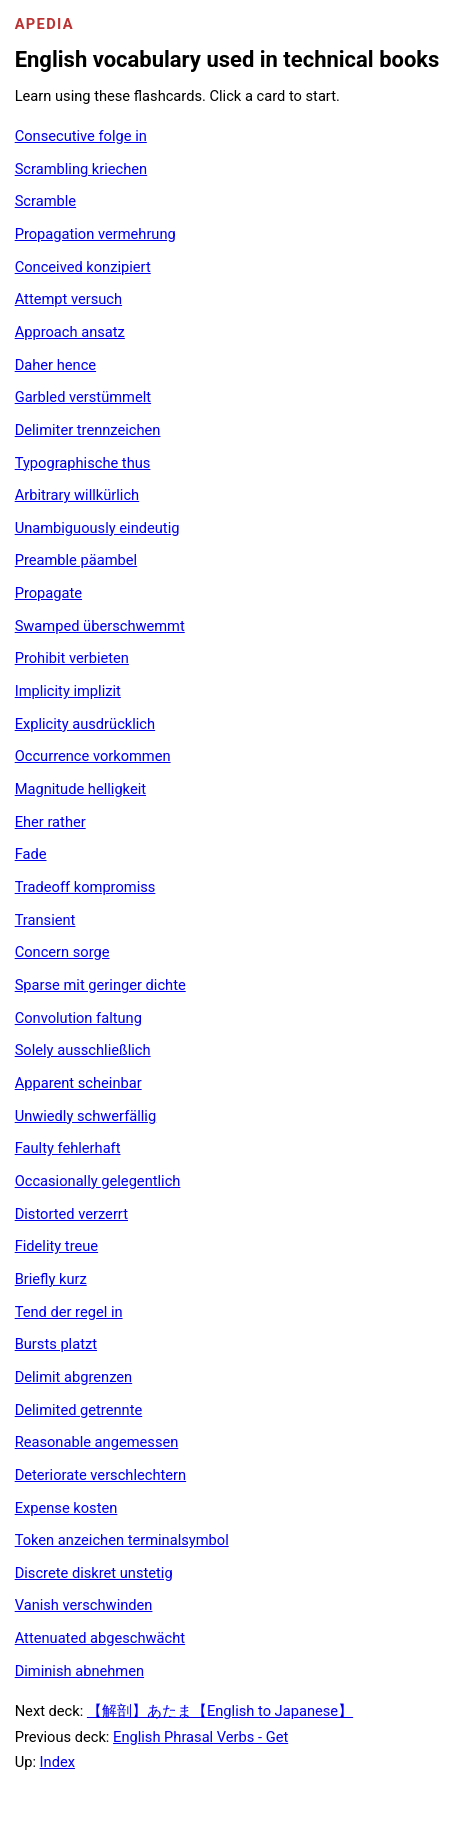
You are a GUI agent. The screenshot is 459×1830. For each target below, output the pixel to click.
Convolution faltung (78, 1018)
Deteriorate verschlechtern (100, 1475)
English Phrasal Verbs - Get (200, 1737)
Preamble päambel (76, 560)
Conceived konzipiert (83, 267)
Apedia (44, 24)
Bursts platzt (56, 1344)
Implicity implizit (68, 691)
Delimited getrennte (79, 1410)
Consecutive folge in (81, 136)
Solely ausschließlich (83, 1050)
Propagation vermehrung (95, 234)
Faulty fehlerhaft (68, 1148)
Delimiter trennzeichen (88, 430)
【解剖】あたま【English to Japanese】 (220, 1711)
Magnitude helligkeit (80, 789)
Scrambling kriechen (81, 169)
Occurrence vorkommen (93, 756)
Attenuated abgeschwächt (100, 1638)
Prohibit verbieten (72, 658)
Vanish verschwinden (84, 1605)
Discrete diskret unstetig (94, 1573)
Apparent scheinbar (78, 1083)
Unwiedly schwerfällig (86, 1116)
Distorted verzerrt (71, 1214)
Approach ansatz (70, 332)
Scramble (45, 201)
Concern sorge (62, 952)
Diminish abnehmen (79, 1671)
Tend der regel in (69, 1312)
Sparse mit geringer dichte (100, 985)
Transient (45, 920)
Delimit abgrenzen (74, 1377)
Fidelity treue (56, 1246)
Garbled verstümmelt (83, 397)
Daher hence (55, 365)
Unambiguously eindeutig (97, 528)
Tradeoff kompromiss (85, 887)
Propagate (48, 593)
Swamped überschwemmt (100, 626)
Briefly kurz (51, 1279)
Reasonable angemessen (97, 1442)
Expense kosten (66, 1508)
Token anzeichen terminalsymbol (122, 1540)
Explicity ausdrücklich (85, 724)
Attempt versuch (68, 299)
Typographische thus (83, 463)
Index (57, 1762)
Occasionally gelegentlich (98, 1181)
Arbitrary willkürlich (77, 495)
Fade (31, 854)
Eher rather (50, 822)
